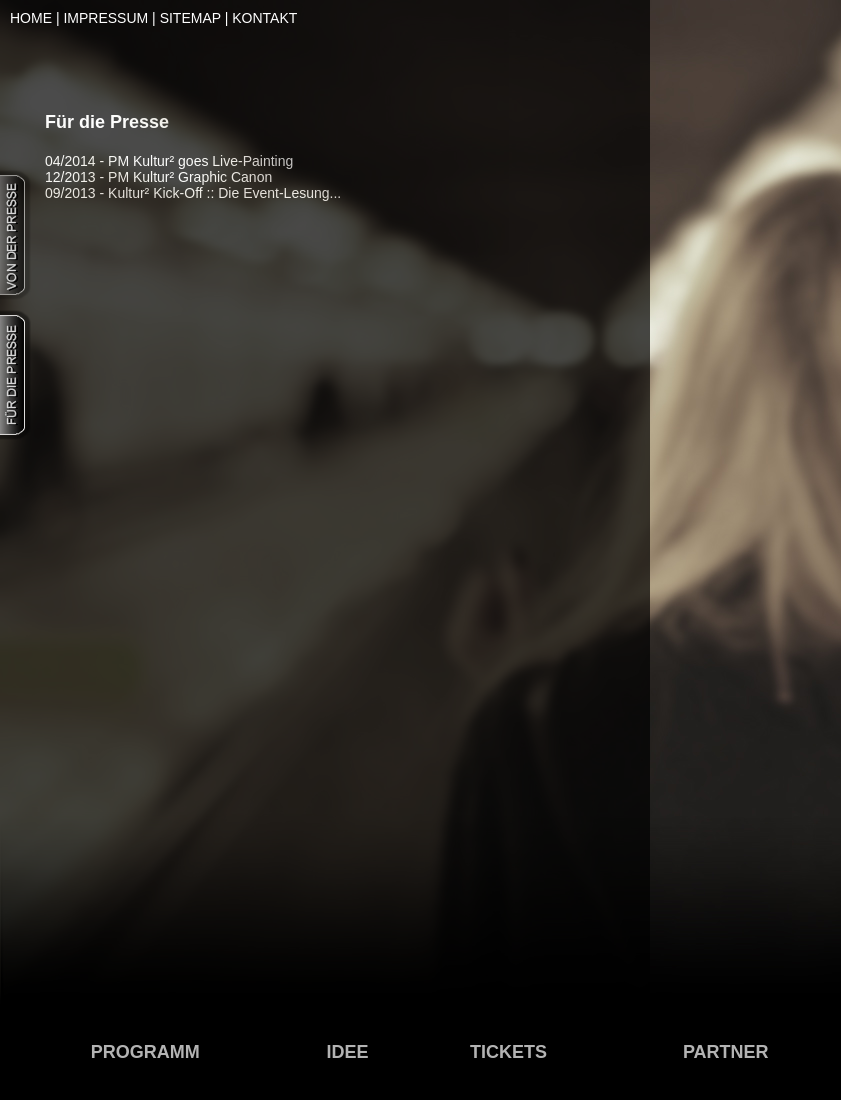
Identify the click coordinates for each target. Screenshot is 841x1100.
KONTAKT (264, 18)
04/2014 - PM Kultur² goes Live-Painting (169, 161)
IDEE (348, 1052)
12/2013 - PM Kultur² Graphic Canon (158, 177)
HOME (31, 18)
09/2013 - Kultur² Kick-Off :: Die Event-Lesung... (193, 193)
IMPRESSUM (105, 18)
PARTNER (726, 1052)
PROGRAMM (145, 1052)
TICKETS (508, 1052)
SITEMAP (190, 18)
